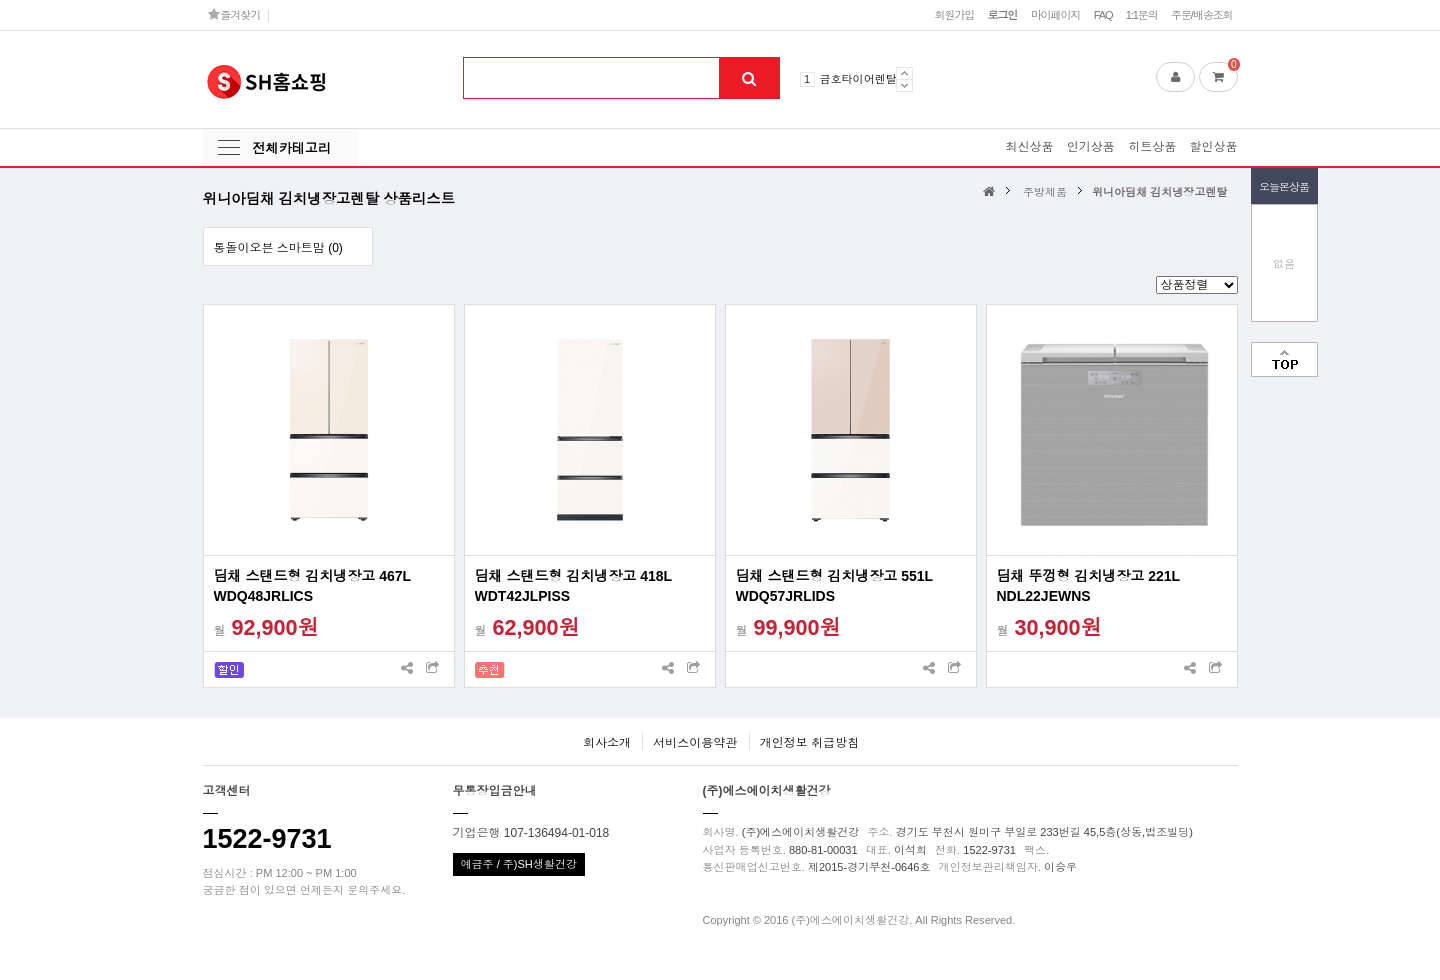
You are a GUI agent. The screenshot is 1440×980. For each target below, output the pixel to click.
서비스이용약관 (695, 743)
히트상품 (1152, 147)
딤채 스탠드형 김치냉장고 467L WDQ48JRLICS (312, 586)
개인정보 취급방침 (809, 743)
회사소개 (607, 743)
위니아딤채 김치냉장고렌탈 (1159, 192)
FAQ (1103, 15)
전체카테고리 (292, 148)
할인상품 (1214, 147)
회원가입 (954, 15)
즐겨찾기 (234, 14)
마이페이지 (1056, 15)
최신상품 (1029, 147)
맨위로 (1284, 359)
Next (904, 85)
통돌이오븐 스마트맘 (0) (278, 248)
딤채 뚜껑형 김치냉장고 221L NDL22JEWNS (1088, 586)
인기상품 (1091, 147)
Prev (904, 73)
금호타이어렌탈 (858, 79)
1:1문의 (1142, 15)
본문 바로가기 (0, 0)
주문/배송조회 (1202, 15)
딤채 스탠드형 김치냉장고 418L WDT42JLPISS (573, 586)
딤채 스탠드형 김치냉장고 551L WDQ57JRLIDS (834, 586)
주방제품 (1045, 192)
